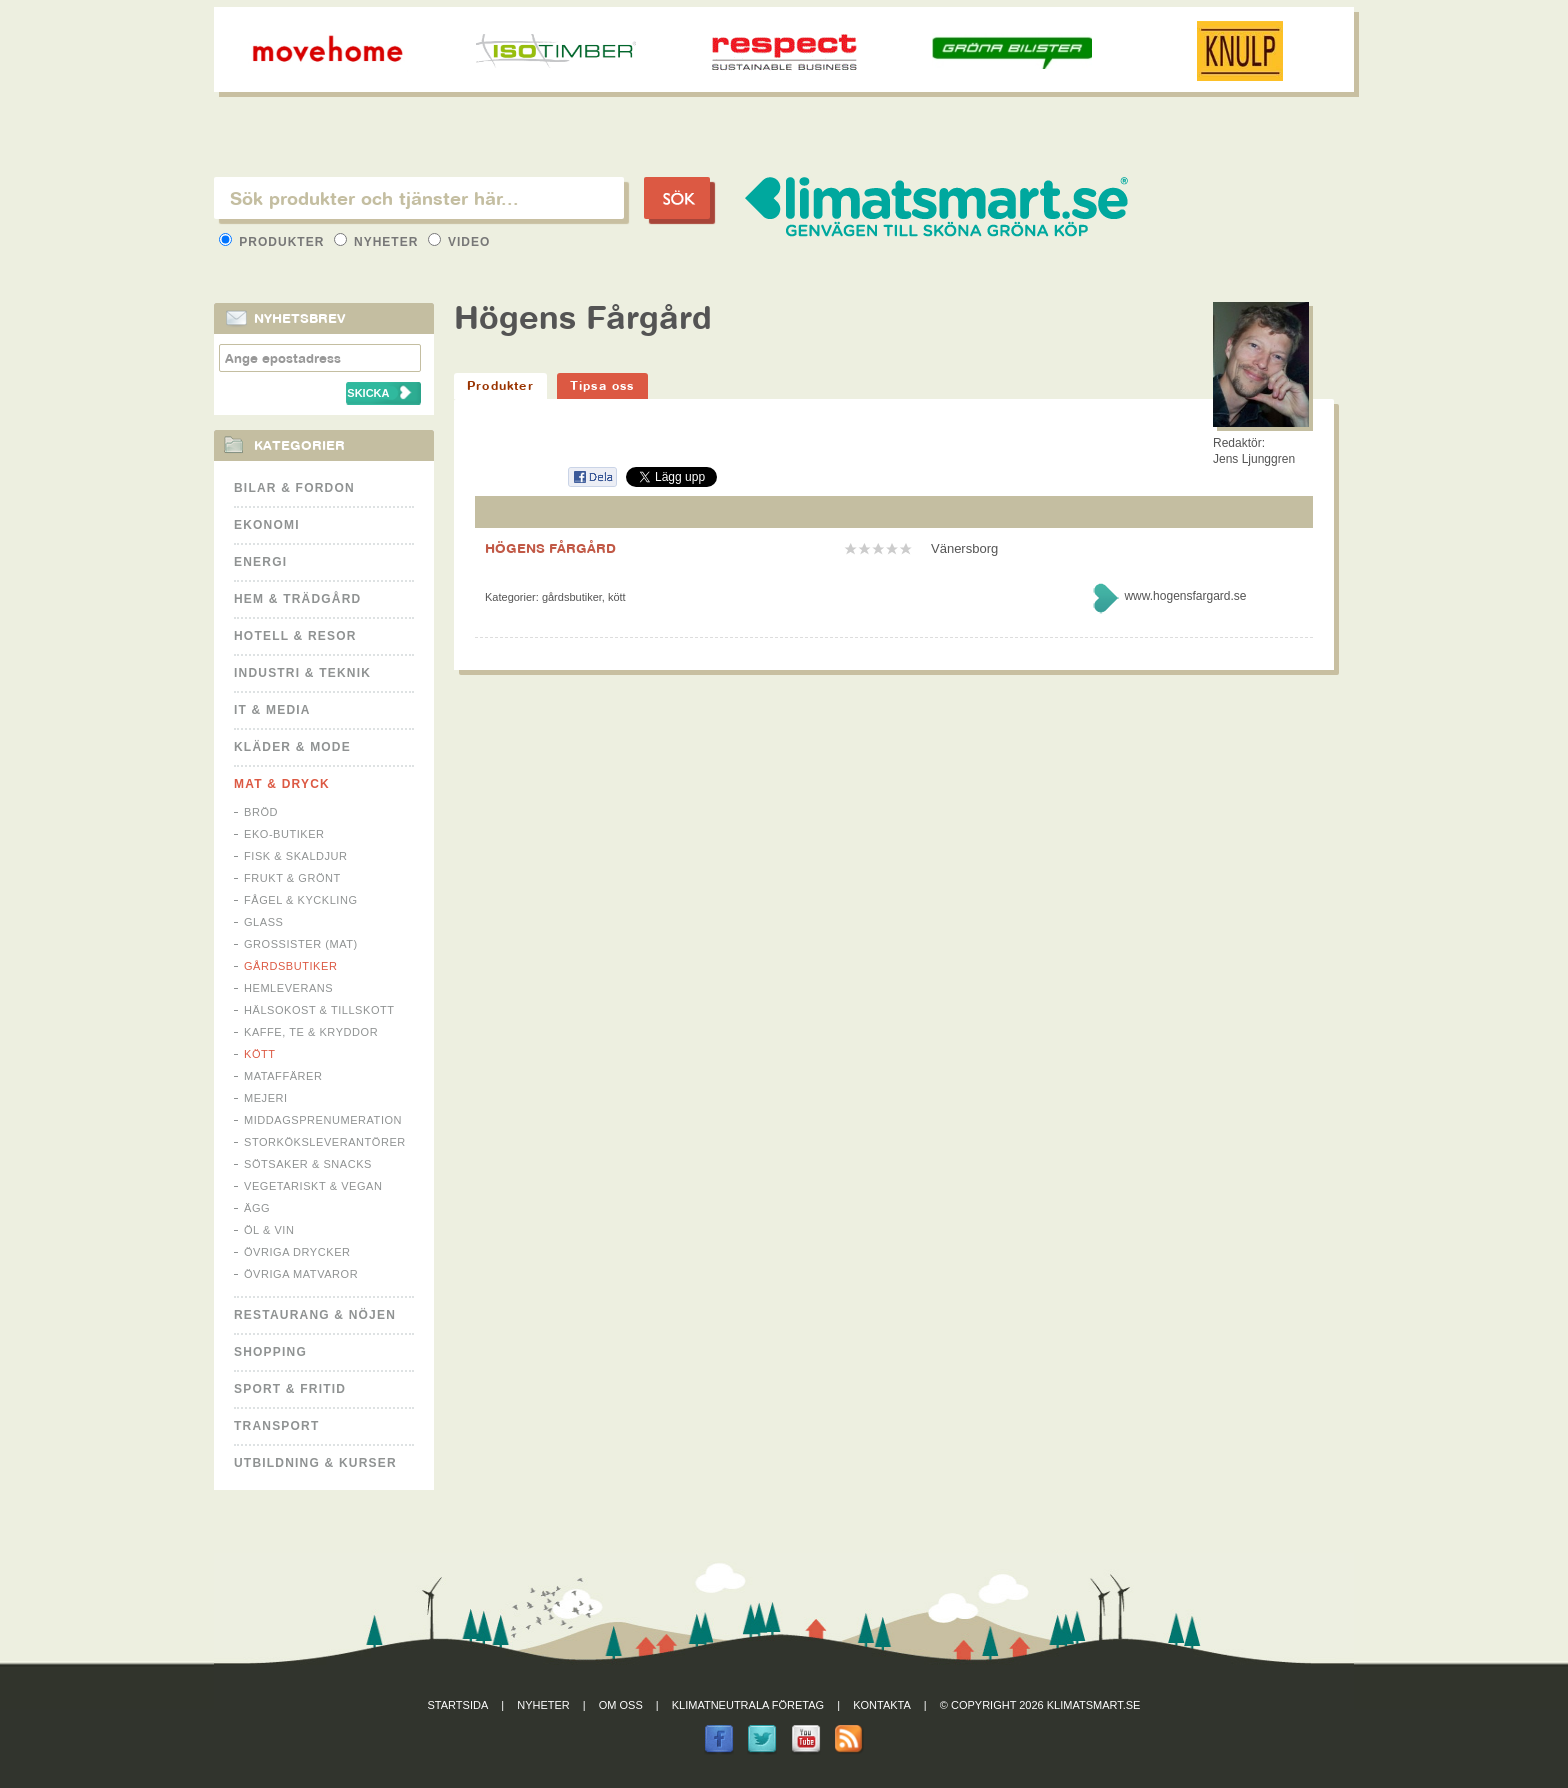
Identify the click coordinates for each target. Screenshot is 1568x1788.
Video (459, 242)
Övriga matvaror (301, 1274)
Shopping (270, 1352)
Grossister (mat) (301, 944)
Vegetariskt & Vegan (313, 1186)
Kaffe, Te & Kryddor (311, 1032)
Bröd (261, 812)
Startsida (458, 1705)
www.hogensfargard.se (1185, 596)
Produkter (274, 242)
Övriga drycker (297, 1252)
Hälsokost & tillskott (319, 1010)
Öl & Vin (269, 1230)
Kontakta (882, 1705)
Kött (260, 1054)
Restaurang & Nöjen (315, 1315)
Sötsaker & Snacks (308, 1164)
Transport (276, 1426)
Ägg (257, 1208)
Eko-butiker (284, 834)
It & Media (272, 710)
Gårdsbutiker (290, 966)
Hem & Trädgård (297, 599)
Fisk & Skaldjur (296, 856)
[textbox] (419, 198)
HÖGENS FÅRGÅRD (550, 548)
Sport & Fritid (290, 1389)
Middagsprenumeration (323, 1120)
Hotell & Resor (295, 636)
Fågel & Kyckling (301, 900)
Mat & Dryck (282, 784)
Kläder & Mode (292, 747)
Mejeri (266, 1098)
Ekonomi (267, 525)
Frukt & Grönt (292, 878)
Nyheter (378, 242)
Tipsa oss (602, 385)
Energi (260, 562)
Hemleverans (288, 988)
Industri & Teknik (302, 673)
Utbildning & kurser (315, 1463)
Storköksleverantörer (325, 1142)
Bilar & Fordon (294, 488)
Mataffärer (283, 1076)
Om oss (621, 1705)
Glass (263, 922)
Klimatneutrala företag (748, 1705)
